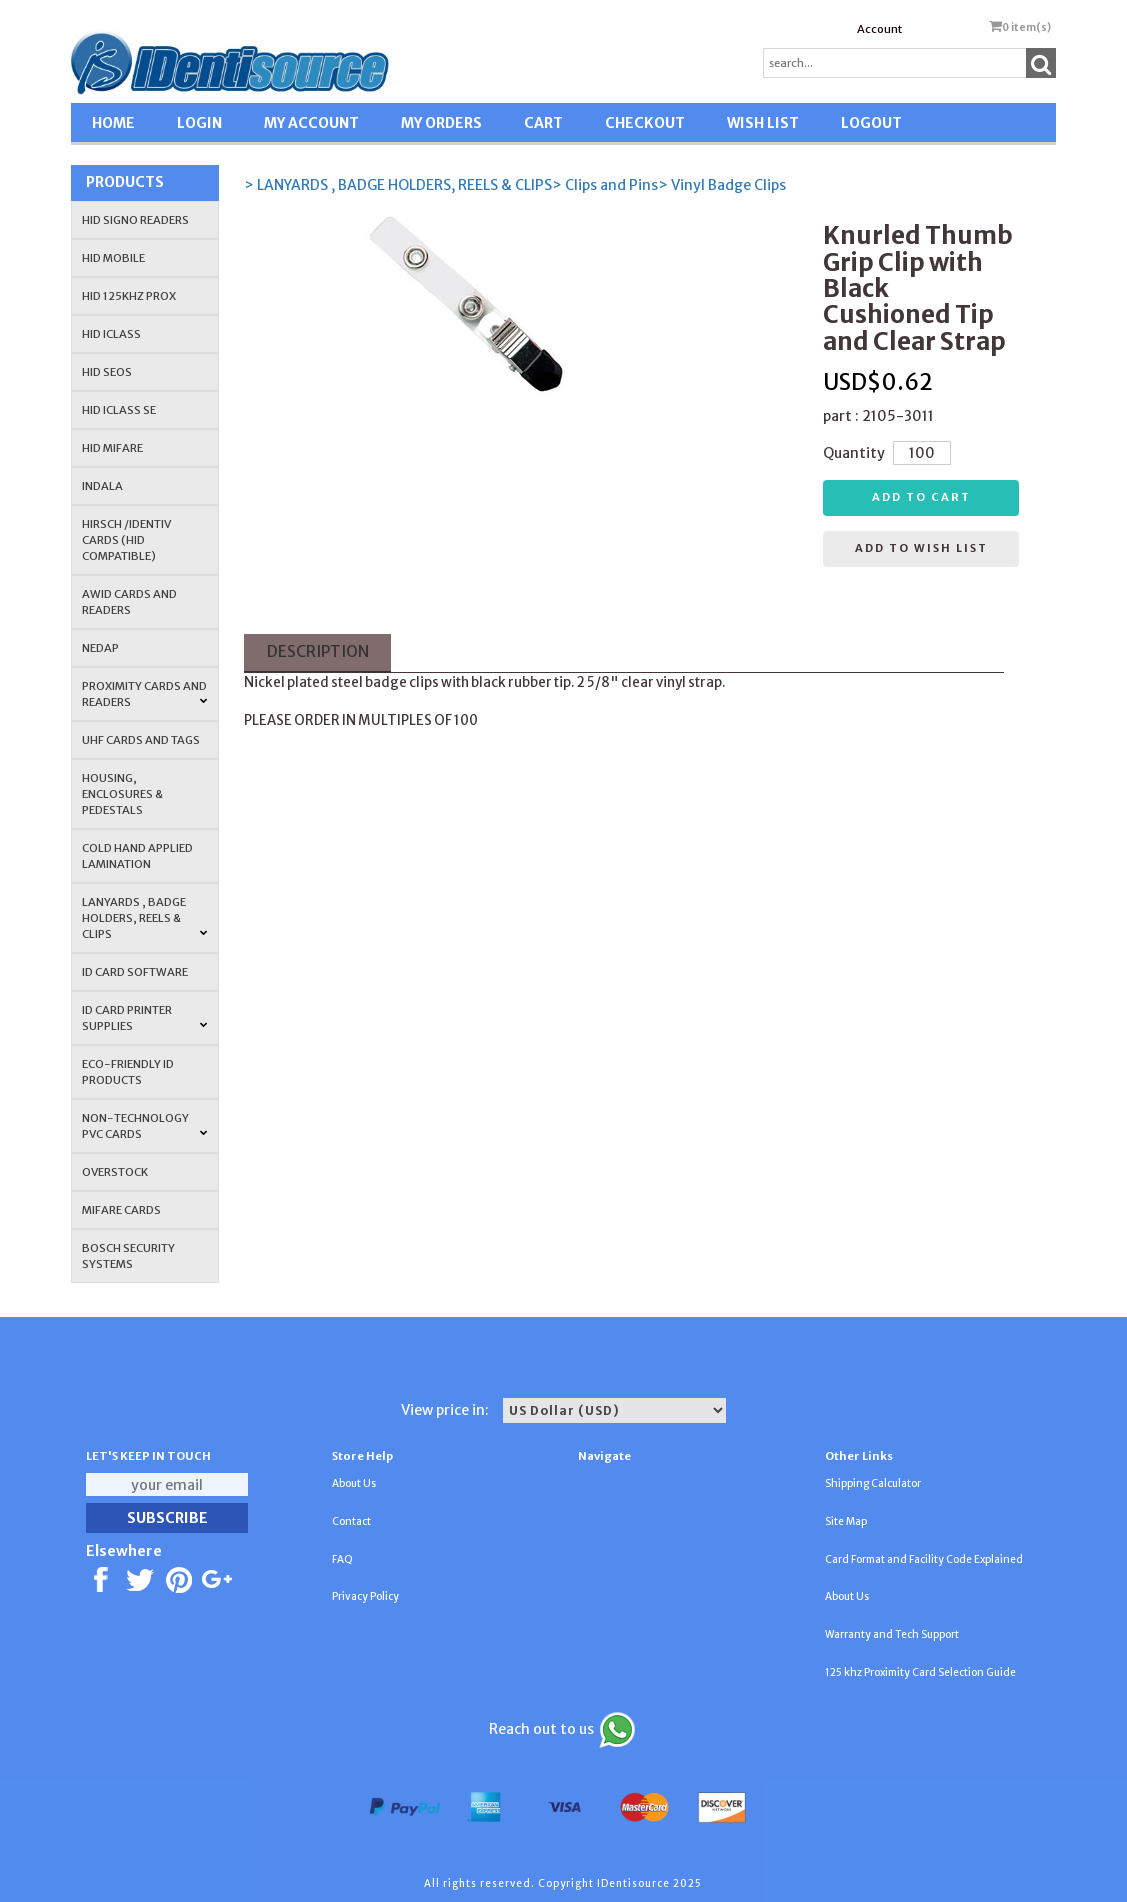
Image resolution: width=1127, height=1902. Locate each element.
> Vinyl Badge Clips (722, 185)
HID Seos (107, 372)
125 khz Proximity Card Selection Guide (920, 1672)
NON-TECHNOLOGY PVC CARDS (145, 1126)
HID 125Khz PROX (129, 296)
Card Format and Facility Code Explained (924, 1559)
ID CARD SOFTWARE (135, 972)
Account (879, 29)
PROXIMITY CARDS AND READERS (145, 694)
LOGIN (199, 123)
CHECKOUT (645, 123)
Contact (351, 1521)
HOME (113, 123)
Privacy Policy (365, 1596)
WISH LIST (763, 123)
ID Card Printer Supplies (145, 1018)
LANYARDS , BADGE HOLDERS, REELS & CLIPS (145, 918)
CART (543, 123)
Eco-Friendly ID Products (128, 1072)
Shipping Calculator (873, 1483)
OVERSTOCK (115, 1172)
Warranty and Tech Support (892, 1634)
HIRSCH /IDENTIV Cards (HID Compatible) (126, 540)
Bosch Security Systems (128, 1256)
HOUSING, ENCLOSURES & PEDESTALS (122, 794)
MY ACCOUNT (311, 123)
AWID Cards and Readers (129, 602)
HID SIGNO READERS (135, 220)
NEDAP (100, 648)
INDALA (102, 486)
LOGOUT (871, 123)
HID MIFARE (112, 448)
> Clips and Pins (605, 185)
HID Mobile (113, 258)
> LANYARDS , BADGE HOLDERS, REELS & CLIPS (398, 185)
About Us (354, 1483)
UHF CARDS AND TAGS (141, 740)
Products (125, 182)
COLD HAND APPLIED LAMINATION (137, 856)
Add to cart (921, 497)
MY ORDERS (441, 123)
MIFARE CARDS (121, 1210)
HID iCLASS (111, 334)
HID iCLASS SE (119, 410)
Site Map (846, 1521)
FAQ (342, 1559)
